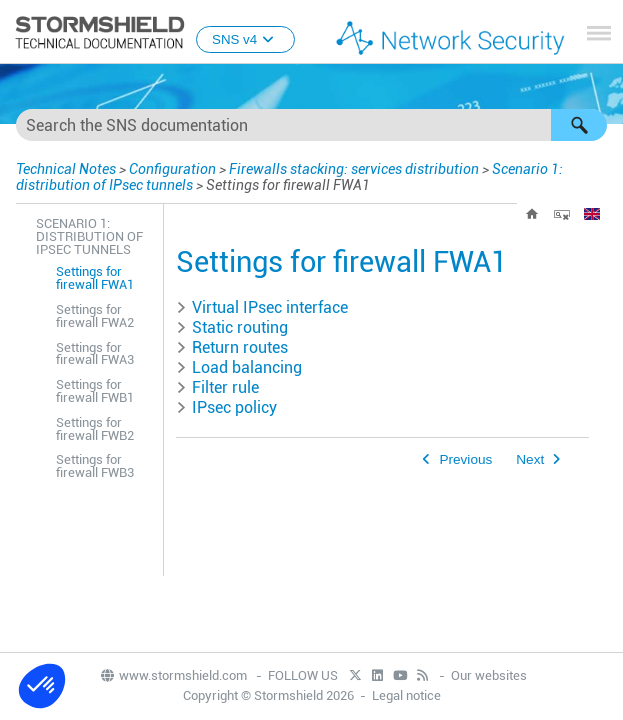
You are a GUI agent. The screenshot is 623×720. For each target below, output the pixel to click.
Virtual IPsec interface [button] (262, 307)
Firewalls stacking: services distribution (354, 169)
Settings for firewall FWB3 (95, 466)
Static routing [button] (232, 327)
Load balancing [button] (239, 367)
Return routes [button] (232, 347)
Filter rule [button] (217, 387)
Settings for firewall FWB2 (95, 429)
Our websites (489, 675)
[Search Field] (311, 125)
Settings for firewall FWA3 (95, 354)
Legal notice (406, 695)
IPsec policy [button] (226, 407)
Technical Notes (66, 169)
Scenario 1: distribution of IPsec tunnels (89, 236)
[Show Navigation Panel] (599, 33)
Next (530, 459)
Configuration (172, 169)
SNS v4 (245, 39)
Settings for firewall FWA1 (95, 278)
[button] (579, 125)
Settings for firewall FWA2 (95, 316)
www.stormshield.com (173, 675)
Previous (465, 459)
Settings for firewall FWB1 (95, 391)
